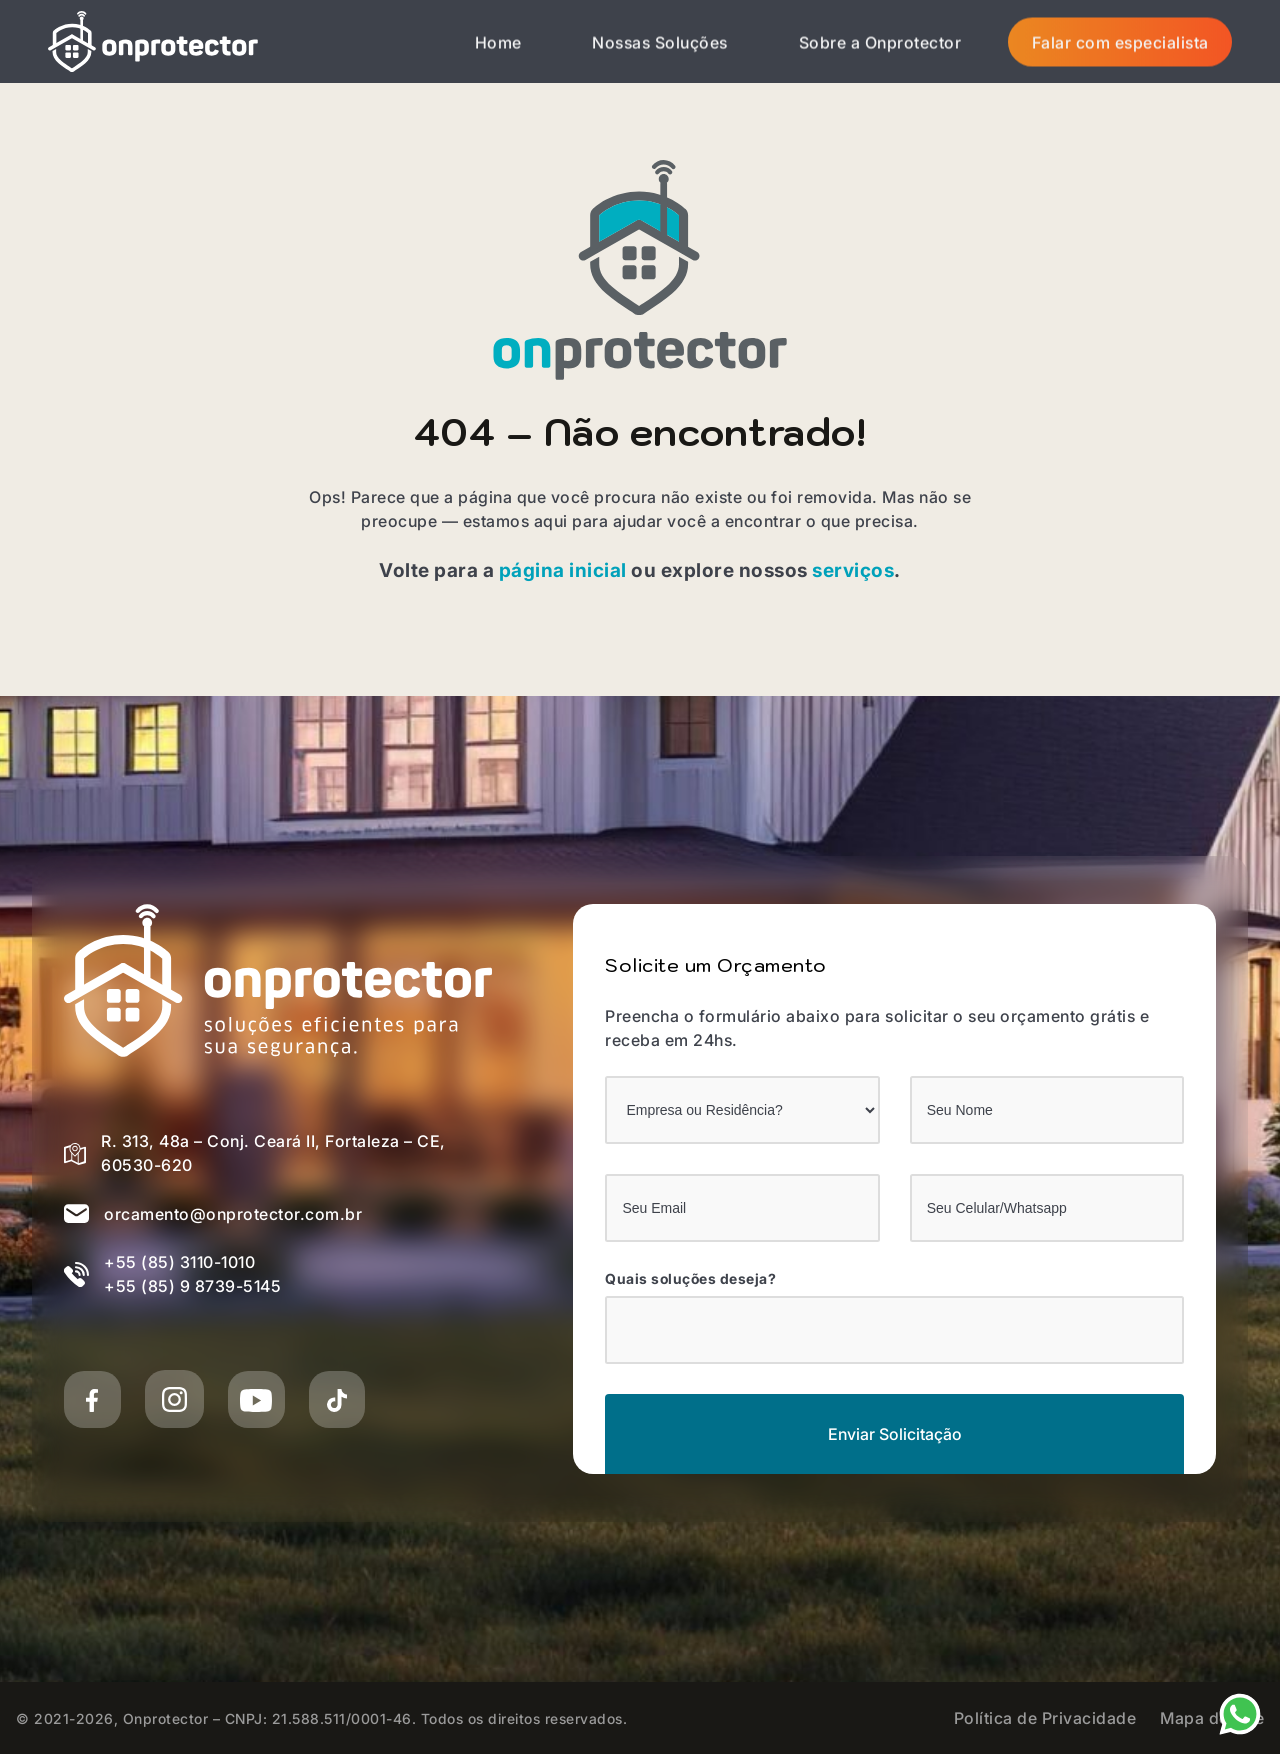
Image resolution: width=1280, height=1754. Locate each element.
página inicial (563, 570)
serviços (853, 570)
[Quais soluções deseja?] (626, 1327)
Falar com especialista (1120, 42)
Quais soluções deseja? (690, 1279)
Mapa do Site (1212, 1718)
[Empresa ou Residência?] (742, 1110)
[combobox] (894, 1330)
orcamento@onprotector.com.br (233, 1214)
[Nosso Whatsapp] (1240, 1712)
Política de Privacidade (1045, 1718)
